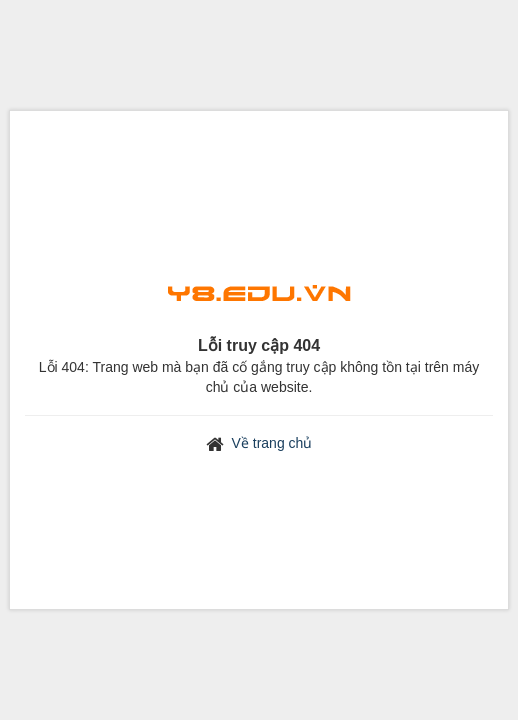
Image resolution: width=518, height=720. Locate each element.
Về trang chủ (272, 443)
